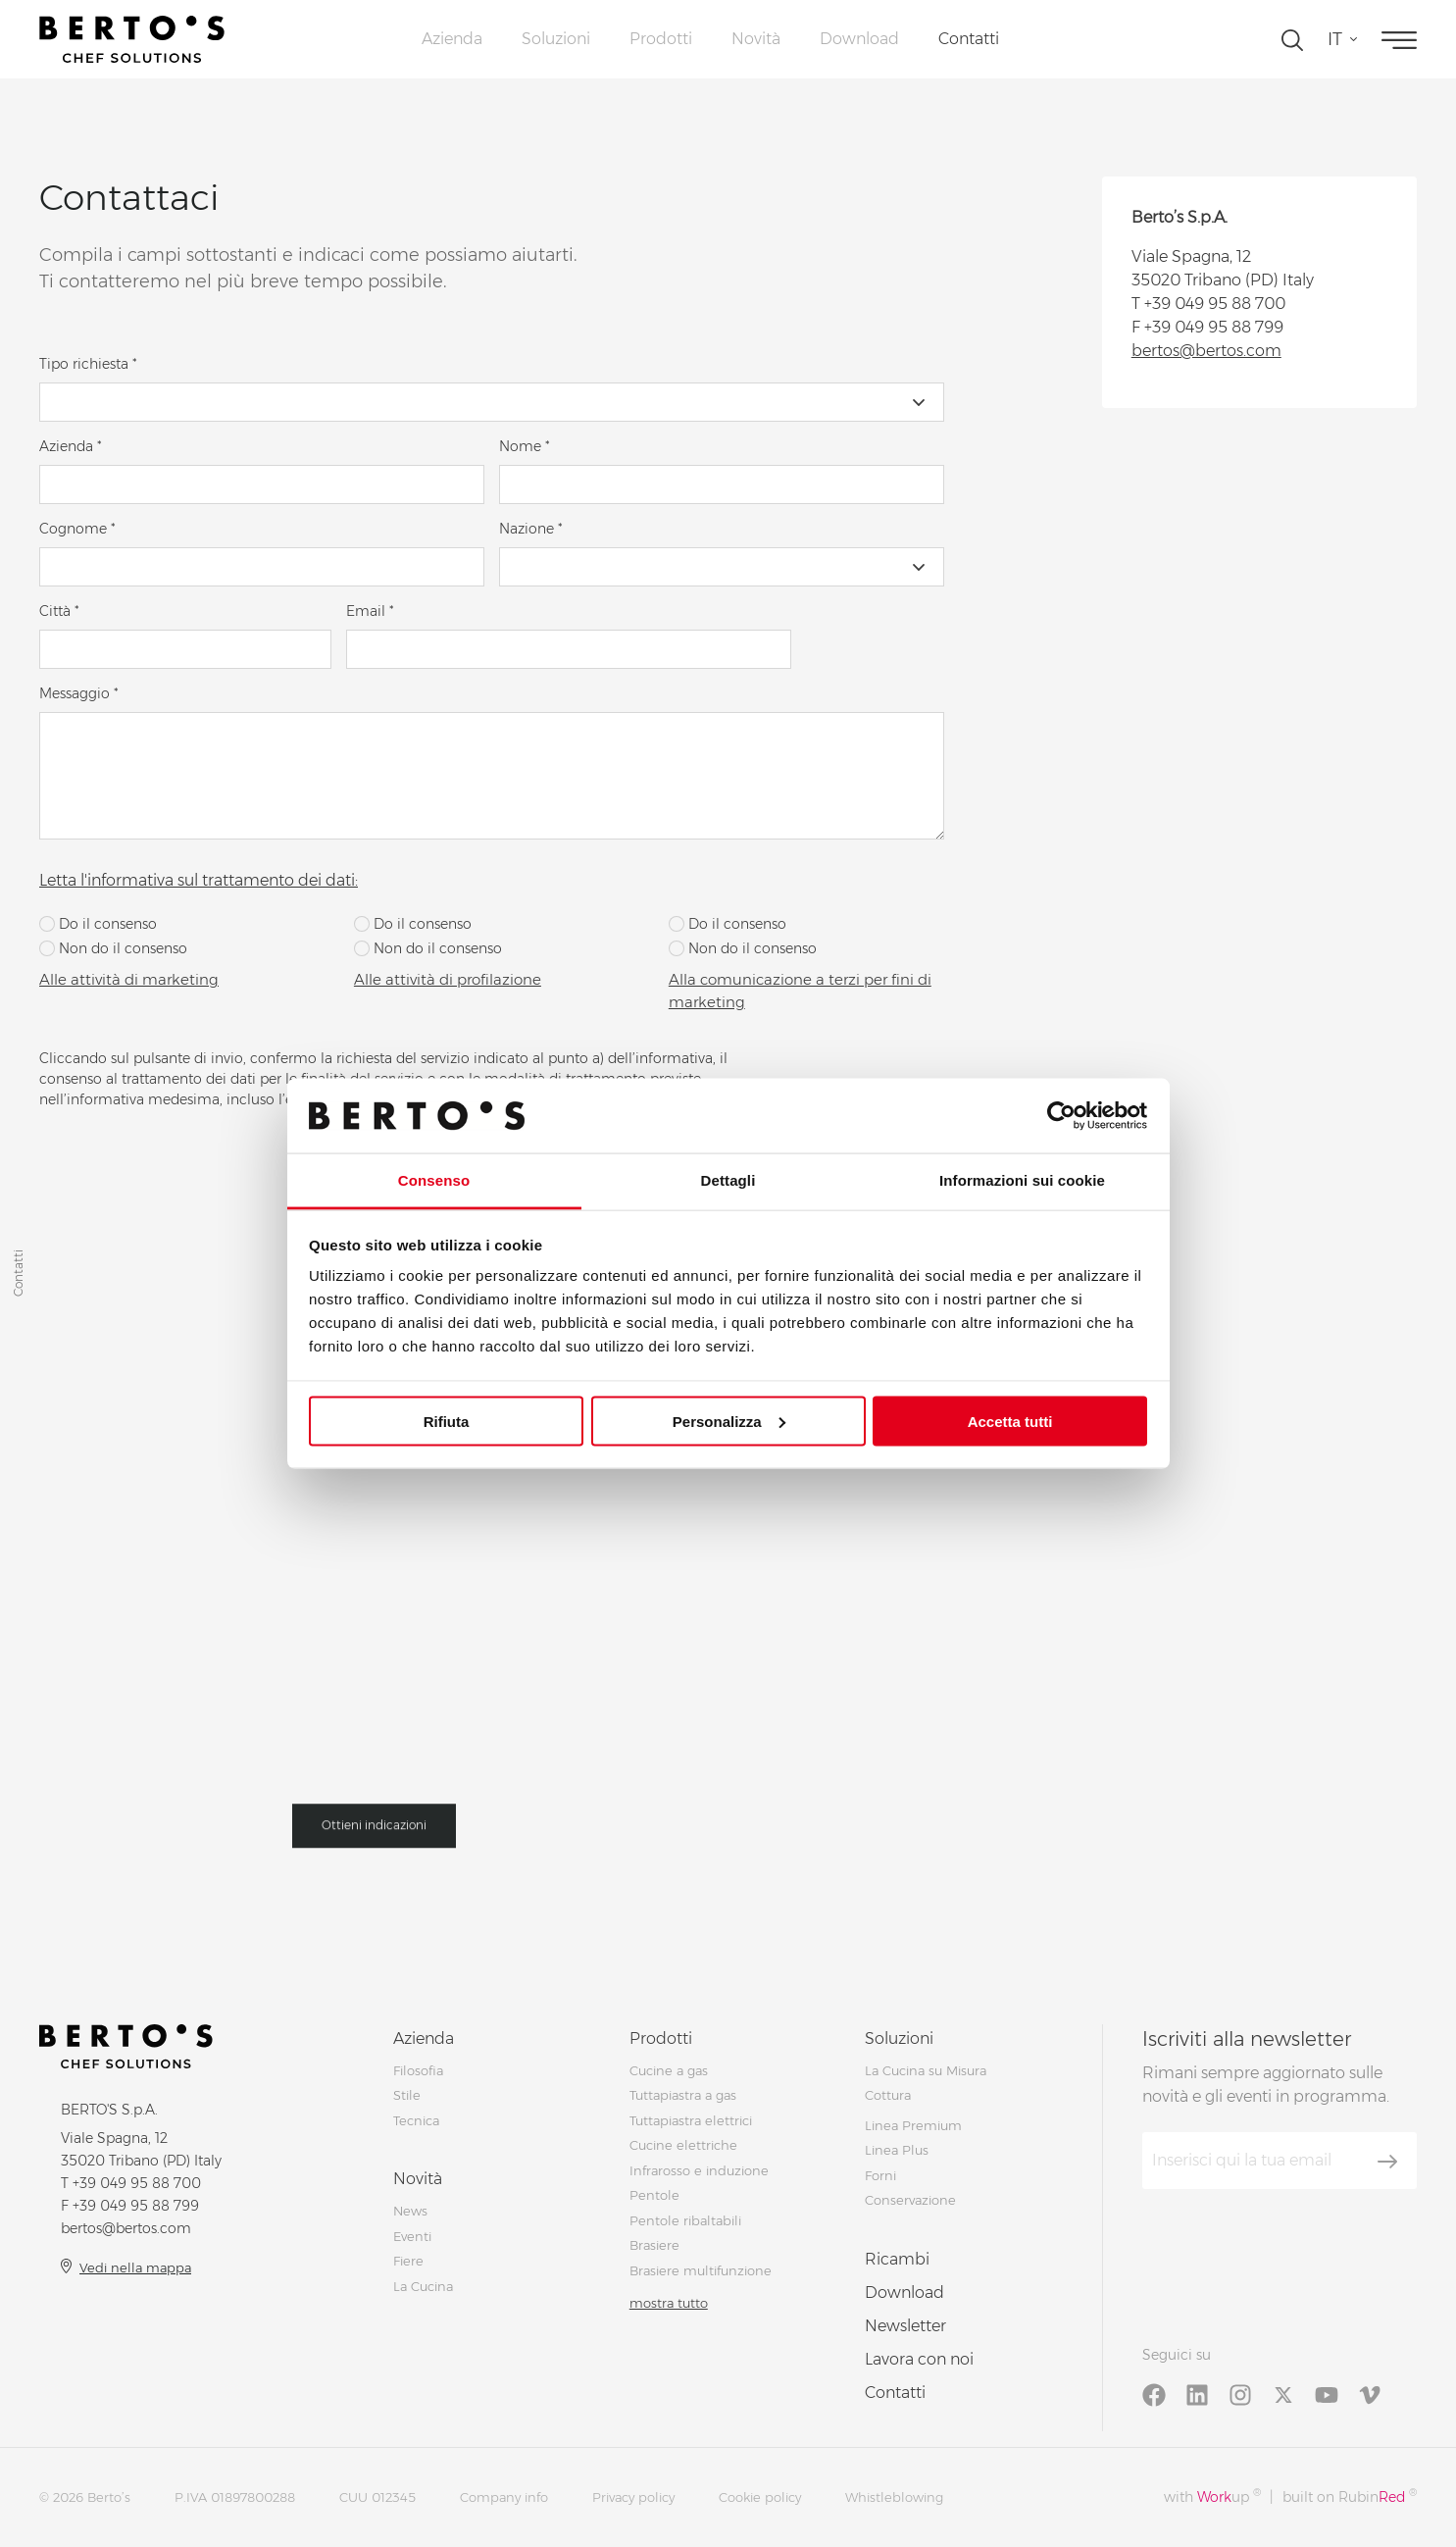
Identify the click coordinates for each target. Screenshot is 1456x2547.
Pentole (654, 2195)
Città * (59, 611)
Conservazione (910, 2200)
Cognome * (77, 528)
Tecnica (416, 2120)
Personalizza (729, 1420)
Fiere (408, 2260)
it (1335, 39)
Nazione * (531, 528)
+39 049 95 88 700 (1214, 303)
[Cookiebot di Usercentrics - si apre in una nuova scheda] (1061, 1115)
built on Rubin (1349, 2496)
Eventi (412, 2236)
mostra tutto (668, 2303)
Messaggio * (79, 693)
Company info (504, 2497)
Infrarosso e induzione (699, 2170)
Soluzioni (556, 38)
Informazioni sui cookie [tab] (1022, 1180)
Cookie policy (760, 2497)
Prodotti (660, 38)
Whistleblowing (894, 2497)
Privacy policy (633, 2497)
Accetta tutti (1010, 1420)
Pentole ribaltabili (685, 2220)
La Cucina (423, 2286)
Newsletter (905, 2326)
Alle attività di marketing (129, 979)
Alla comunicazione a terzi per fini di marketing (800, 990)
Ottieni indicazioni (374, 1834)
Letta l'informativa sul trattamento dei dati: (198, 880)
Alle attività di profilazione (447, 979)
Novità (755, 38)
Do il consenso (98, 924)
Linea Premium (913, 2125)
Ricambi (897, 2259)
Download (859, 38)
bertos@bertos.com (1206, 350)
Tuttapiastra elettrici (690, 2120)
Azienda (452, 38)
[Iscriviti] (1387, 2161)
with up (1212, 2496)
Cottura (888, 2095)
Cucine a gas (668, 2070)
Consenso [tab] (434, 1180)
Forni (880, 2175)
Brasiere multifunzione (700, 2270)
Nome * (524, 446)
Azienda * (70, 446)
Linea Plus (897, 2150)
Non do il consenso (113, 948)
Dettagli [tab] (728, 1180)
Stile (407, 2095)
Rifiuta (447, 1420)
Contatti (968, 38)
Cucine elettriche (683, 2145)
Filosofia (418, 2070)
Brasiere (654, 2245)
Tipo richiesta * (88, 364)
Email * (370, 611)
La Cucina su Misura (925, 2070)
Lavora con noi (919, 2359)
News (410, 2210)
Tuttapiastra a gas (682, 2095)
